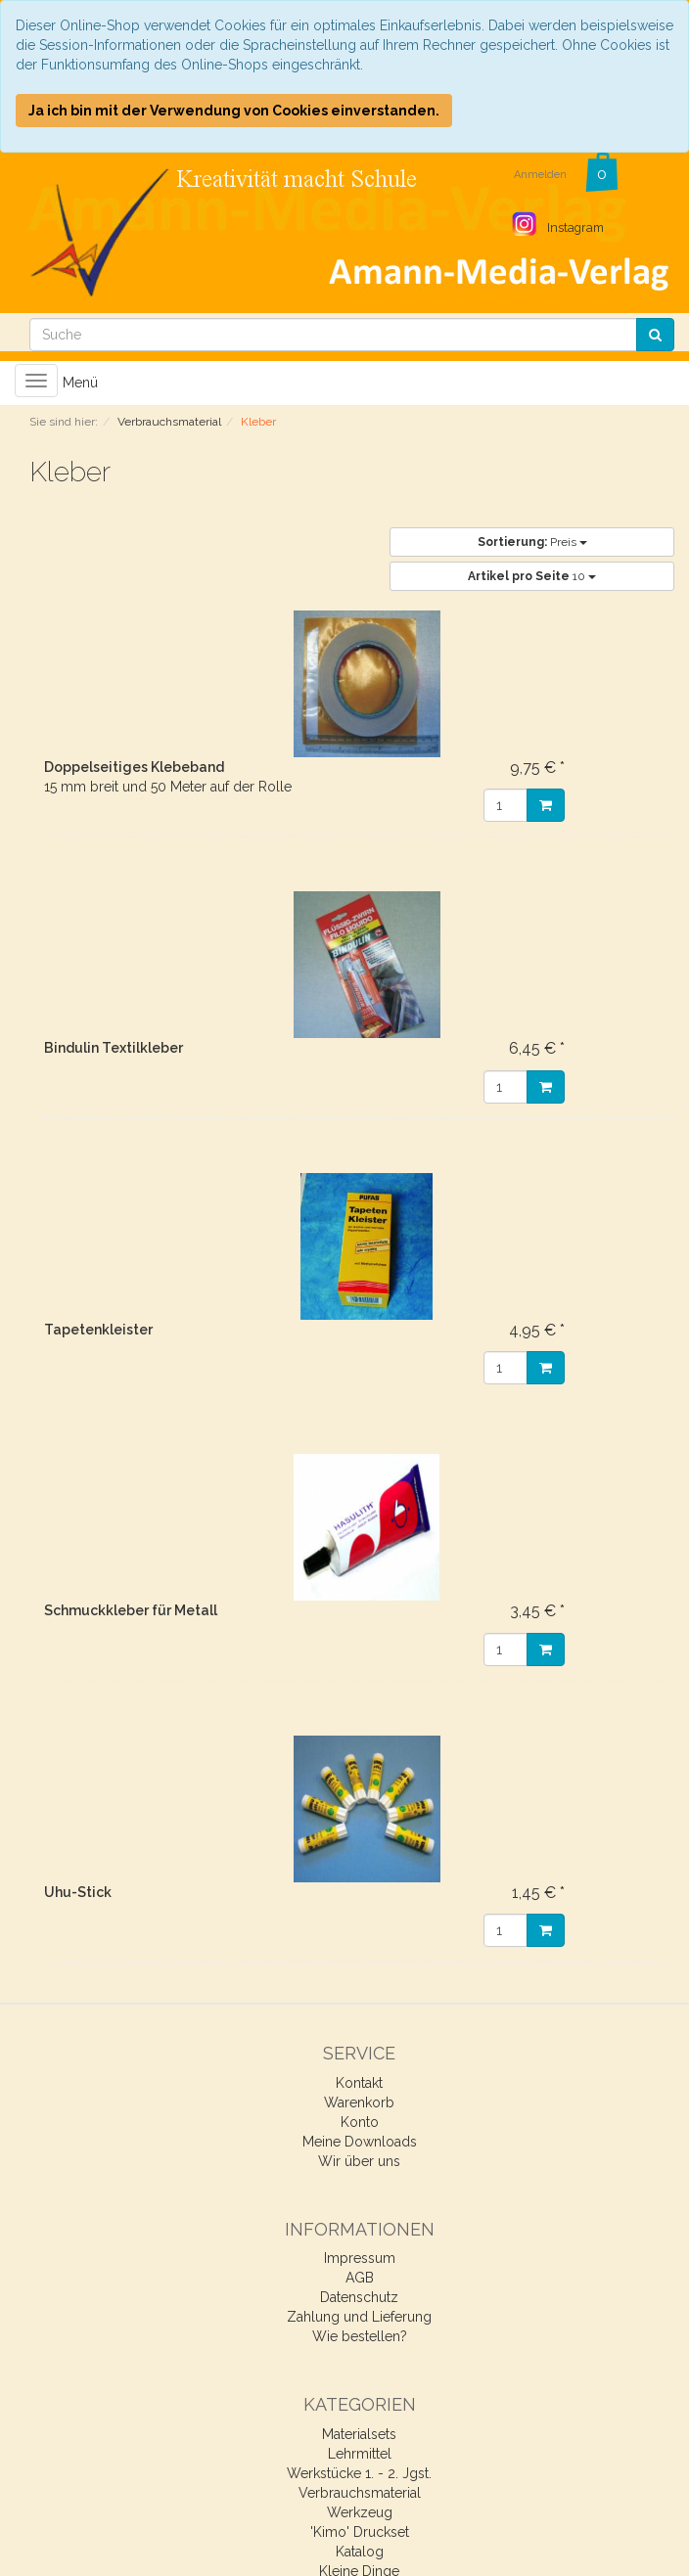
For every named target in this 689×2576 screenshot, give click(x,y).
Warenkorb (359, 2102)
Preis (532, 542)
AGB (359, 2277)
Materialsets (359, 2434)
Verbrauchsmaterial (360, 2493)
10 (532, 576)
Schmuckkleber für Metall (130, 1610)
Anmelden (540, 174)
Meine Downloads (359, 2141)
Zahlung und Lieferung (359, 2317)
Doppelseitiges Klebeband (134, 767)
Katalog (360, 2551)
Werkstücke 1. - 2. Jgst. (359, 2473)
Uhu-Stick (78, 1892)
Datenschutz (359, 2297)
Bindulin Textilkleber (113, 1048)
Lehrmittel (359, 2454)
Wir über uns (359, 2161)
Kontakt (359, 2083)
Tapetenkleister (98, 1329)
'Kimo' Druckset (359, 2532)
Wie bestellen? (359, 2336)
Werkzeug (359, 2512)
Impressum (359, 2258)
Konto (360, 2122)
